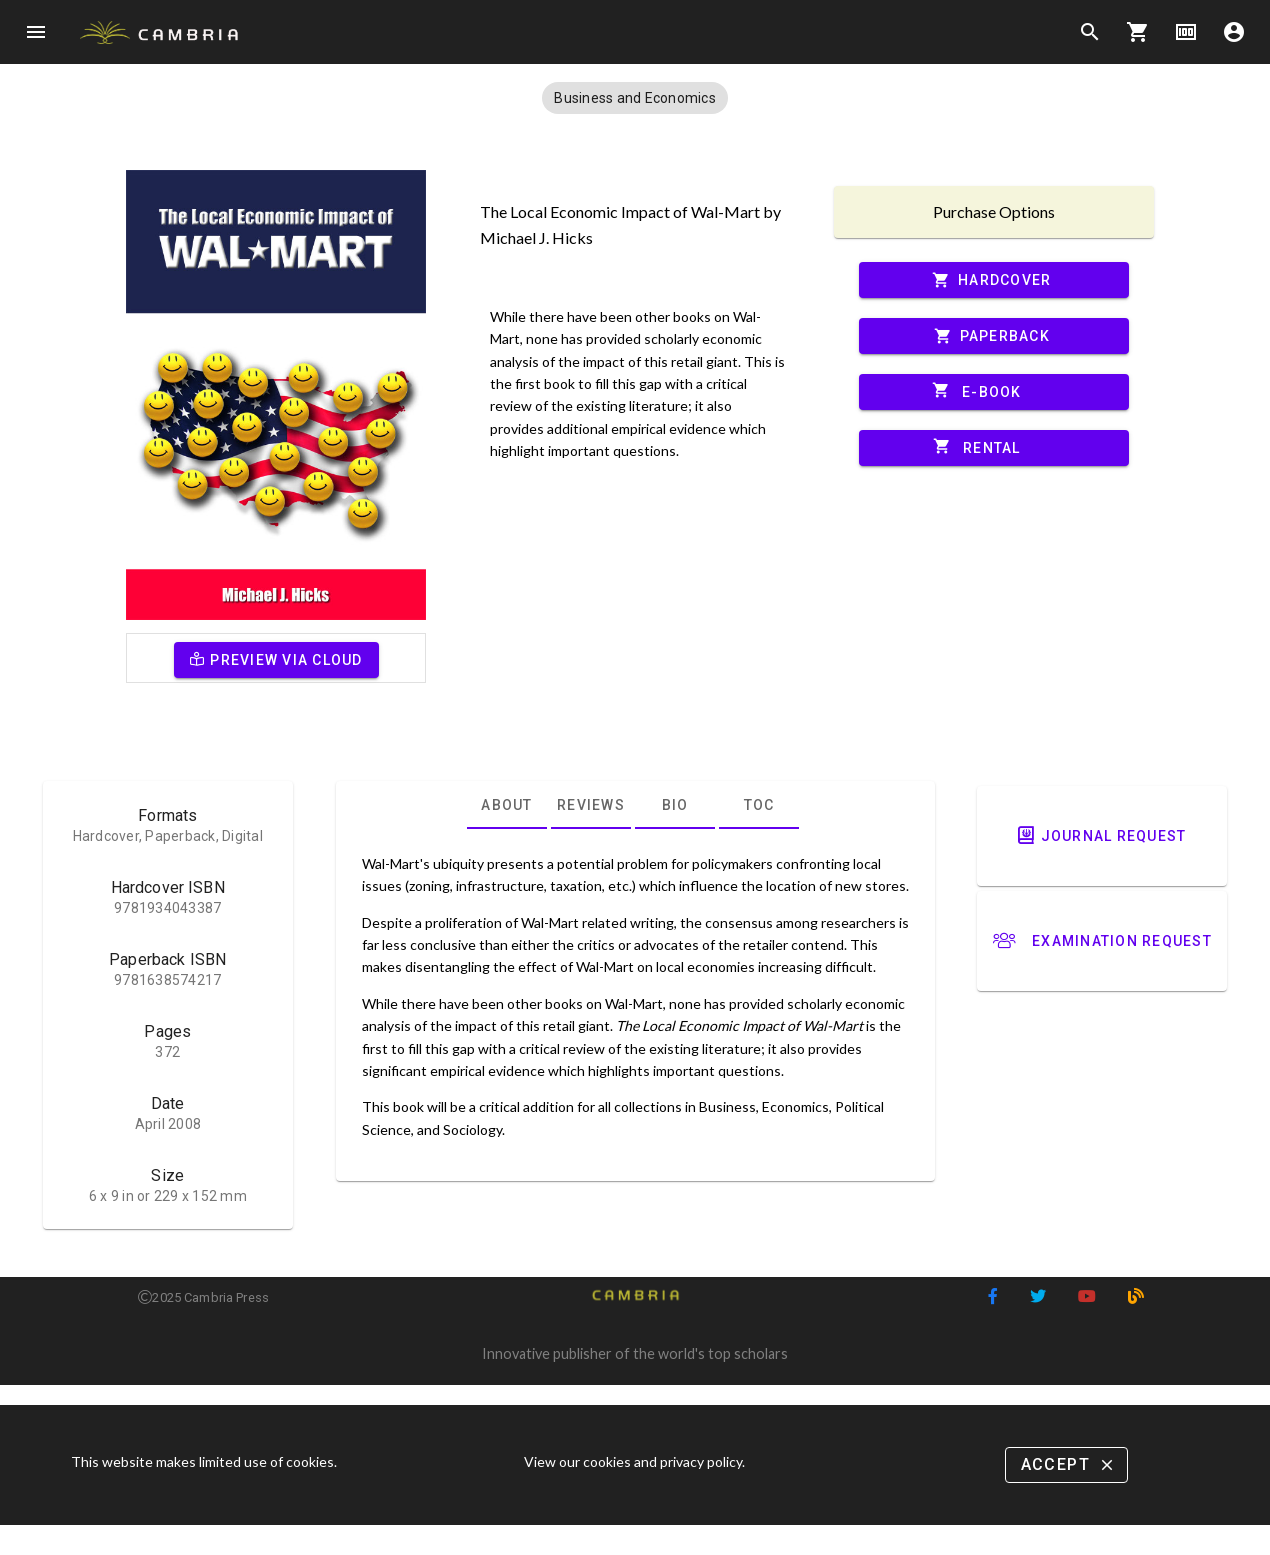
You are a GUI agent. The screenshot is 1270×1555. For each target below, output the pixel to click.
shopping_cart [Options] (1138, 32)
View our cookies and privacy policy (633, 1461)
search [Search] (1090, 32)
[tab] (507, 805)
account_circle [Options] (1234, 32)
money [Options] (1186, 32)
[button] (635, 98)
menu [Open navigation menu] (36, 32)
